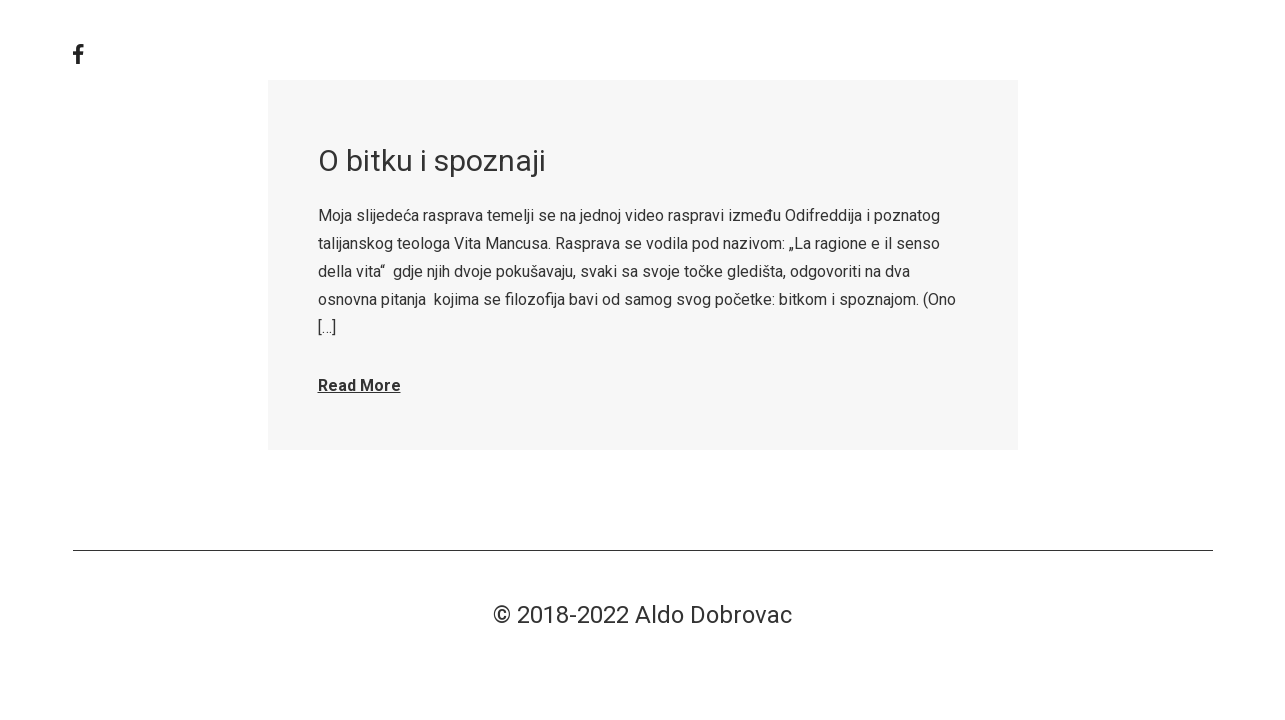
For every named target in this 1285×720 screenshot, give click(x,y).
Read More (359, 385)
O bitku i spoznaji (432, 160)
